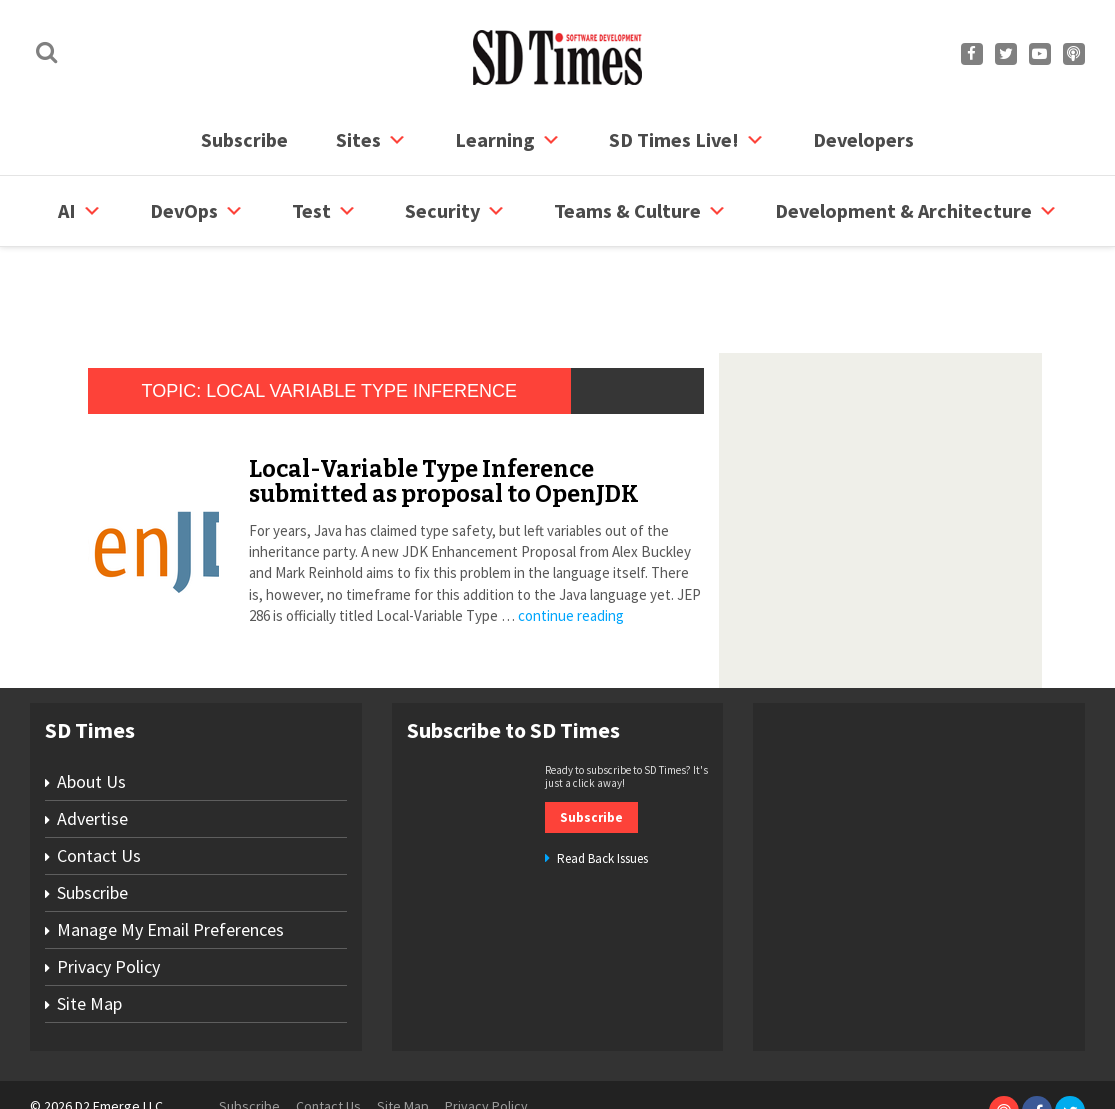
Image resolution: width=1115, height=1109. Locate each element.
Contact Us (99, 779)
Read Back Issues (602, 782)
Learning (508, 140)
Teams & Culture (640, 211)
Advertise (92, 742)
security (455, 211)
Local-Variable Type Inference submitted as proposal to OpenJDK (444, 405)
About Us (91, 705)
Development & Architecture (916, 211)
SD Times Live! (687, 140)
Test (324, 211)
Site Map (89, 927)
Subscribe (244, 139)
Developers (863, 139)
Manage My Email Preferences (170, 853)
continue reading (571, 539)
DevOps (197, 211)
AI (80, 211)
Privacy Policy (108, 890)
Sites (371, 140)
